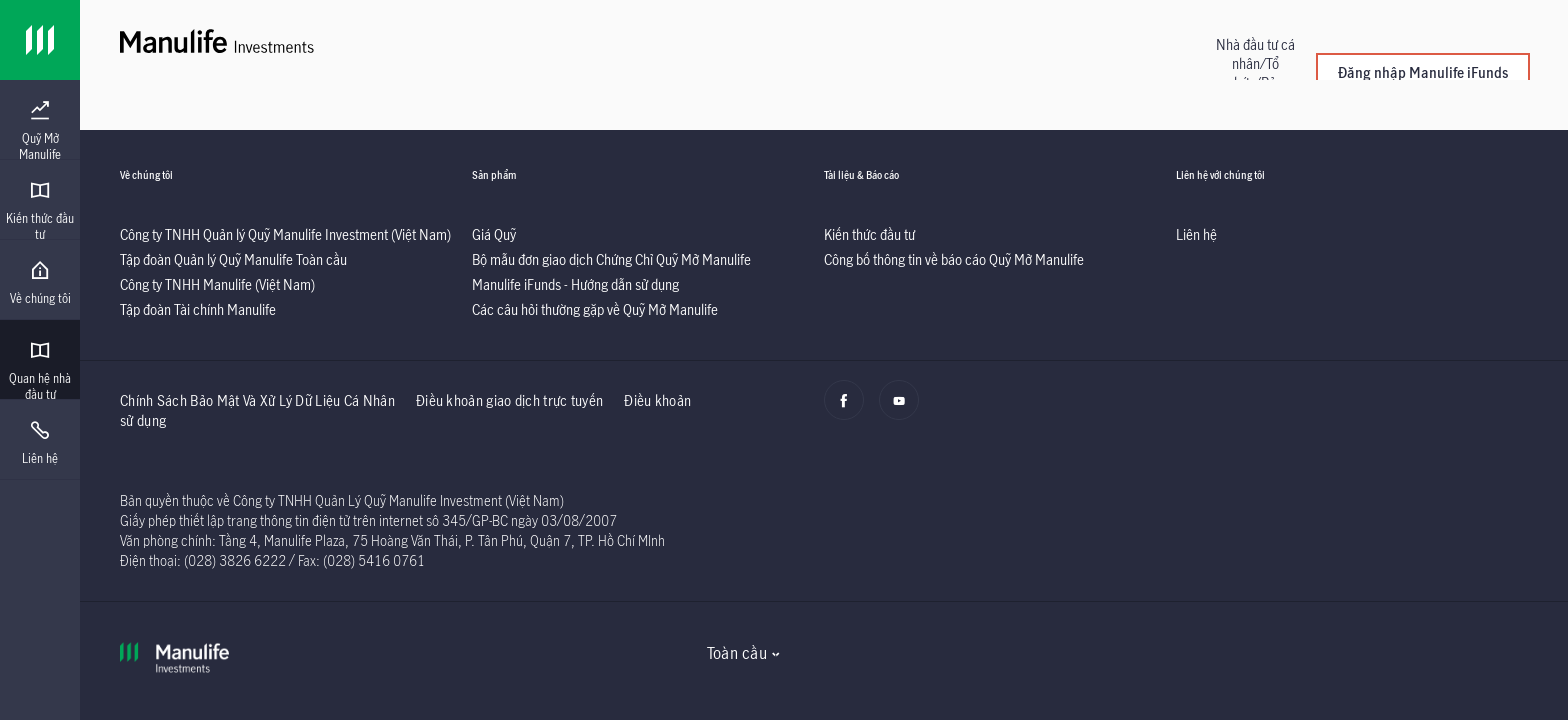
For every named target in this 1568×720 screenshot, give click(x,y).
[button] (1255, 73)
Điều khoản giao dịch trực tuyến (509, 400)
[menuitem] (40, 131)
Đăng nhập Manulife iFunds (1423, 72)
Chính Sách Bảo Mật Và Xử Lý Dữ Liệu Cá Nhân (257, 400)
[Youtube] (904, 411)
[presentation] (40, 120)
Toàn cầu (737, 653)
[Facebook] (849, 411)
